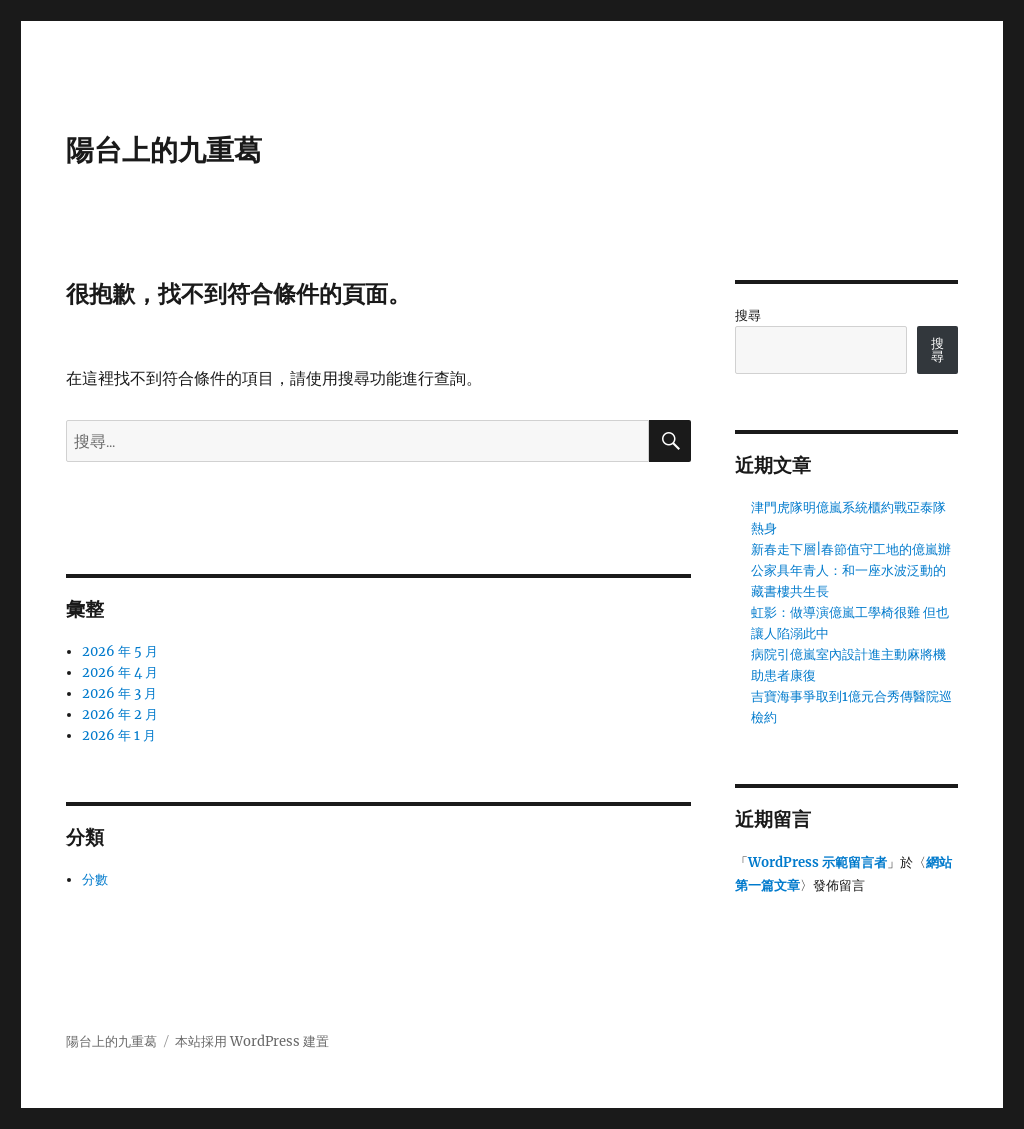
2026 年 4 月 (120, 672)
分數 (95, 879)
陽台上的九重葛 (164, 150)
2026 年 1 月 (119, 735)
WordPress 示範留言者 (817, 862)
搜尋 (748, 315)
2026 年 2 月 (120, 714)
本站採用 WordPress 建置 (252, 1041)
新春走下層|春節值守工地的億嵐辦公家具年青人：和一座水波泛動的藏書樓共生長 (851, 570)
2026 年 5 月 (120, 651)
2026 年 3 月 (119, 693)
